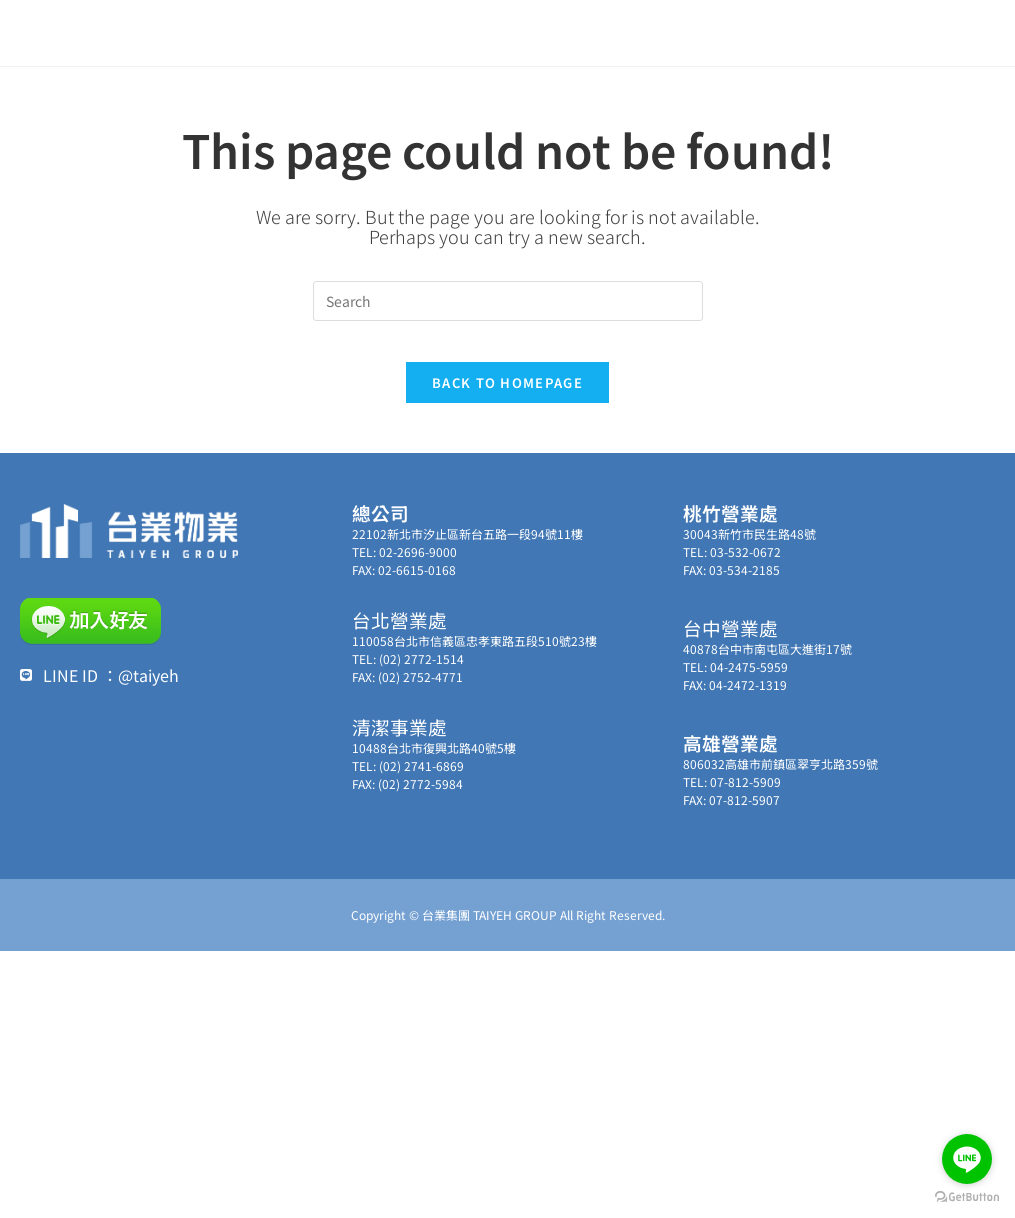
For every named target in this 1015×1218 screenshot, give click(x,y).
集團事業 (616, 31)
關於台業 (532, 31)
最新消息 (453, 30)
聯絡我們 (774, 31)
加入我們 (858, 31)
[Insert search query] (508, 301)
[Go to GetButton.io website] (967, 1197)
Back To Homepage (507, 401)
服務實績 (695, 30)
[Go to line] (967, 1159)
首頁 (395, 30)
